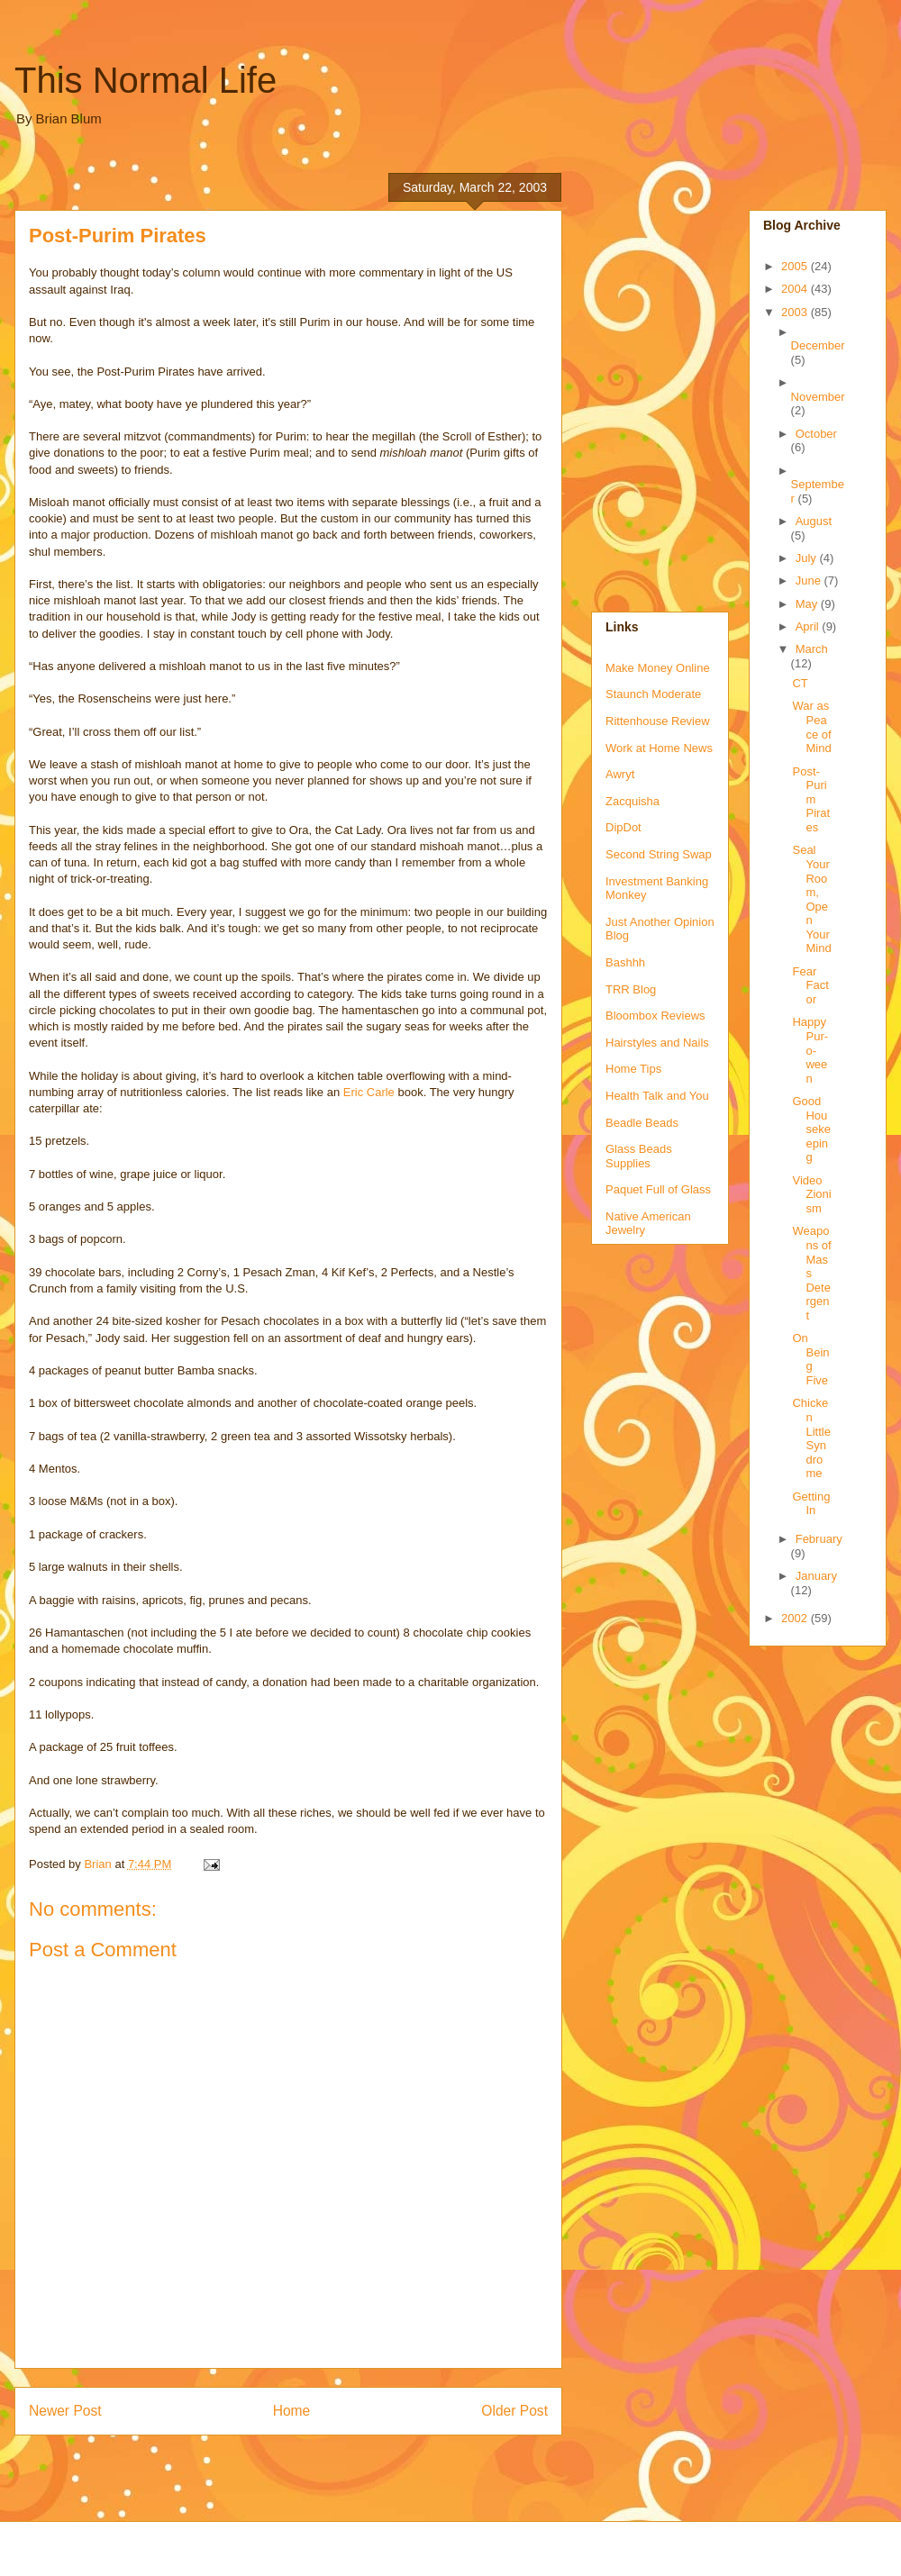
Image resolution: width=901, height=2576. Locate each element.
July (808, 558)
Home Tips (633, 1068)
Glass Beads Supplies (638, 1156)
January (816, 1576)
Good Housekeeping (811, 1129)
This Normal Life (145, 80)
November (818, 397)
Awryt (619, 774)
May (808, 604)
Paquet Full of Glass (658, 1189)
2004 (796, 288)
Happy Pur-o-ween (810, 1049)
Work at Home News (659, 748)
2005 (796, 266)
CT (799, 683)
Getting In (811, 1504)
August (814, 521)
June (810, 580)
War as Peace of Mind (811, 727)
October (816, 433)
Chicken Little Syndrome (811, 1438)
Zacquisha (632, 801)
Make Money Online (657, 668)
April (809, 626)
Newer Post (65, 2410)
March (812, 649)
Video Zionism (811, 1194)
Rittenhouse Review (657, 721)
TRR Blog (630, 989)
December (818, 345)
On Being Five (810, 1359)
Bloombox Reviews (655, 1015)
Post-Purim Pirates (811, 799)
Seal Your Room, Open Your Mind (811, 899)
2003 (796, 312)
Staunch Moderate (653, 694)
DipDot (623, 827)
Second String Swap (658, 854)
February (819, 1539)
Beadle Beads (641, 1122)
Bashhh (625, 962)
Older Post (514, 2410)
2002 (796, 1618)
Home (292, 2410)
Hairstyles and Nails (657, 1042)
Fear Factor (810, 985)
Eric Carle (369, 1092)
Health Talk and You (657, 1095)
